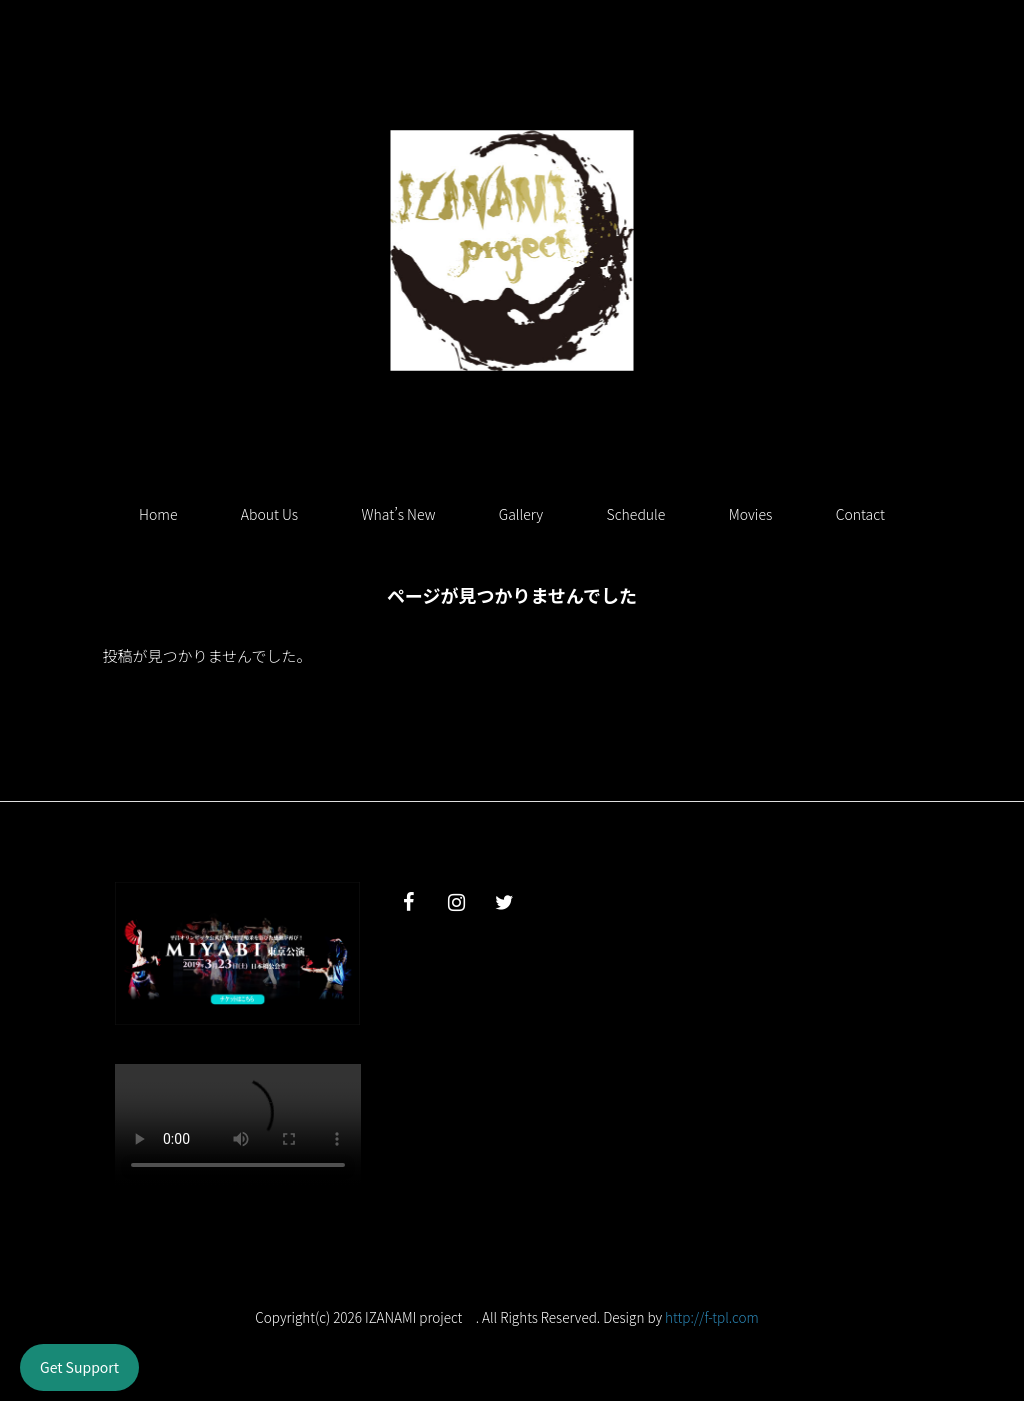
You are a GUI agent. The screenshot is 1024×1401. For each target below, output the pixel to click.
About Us (269, 514)
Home (158, 514)
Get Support (79, 1367)
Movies (751, 514)
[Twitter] (504, 902)
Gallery (521, 514)
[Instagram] (456, 902)
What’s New (399, 514)
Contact (860, 514)
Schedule (636, 514)
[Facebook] (408, 902)
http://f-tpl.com (712, 1317)
